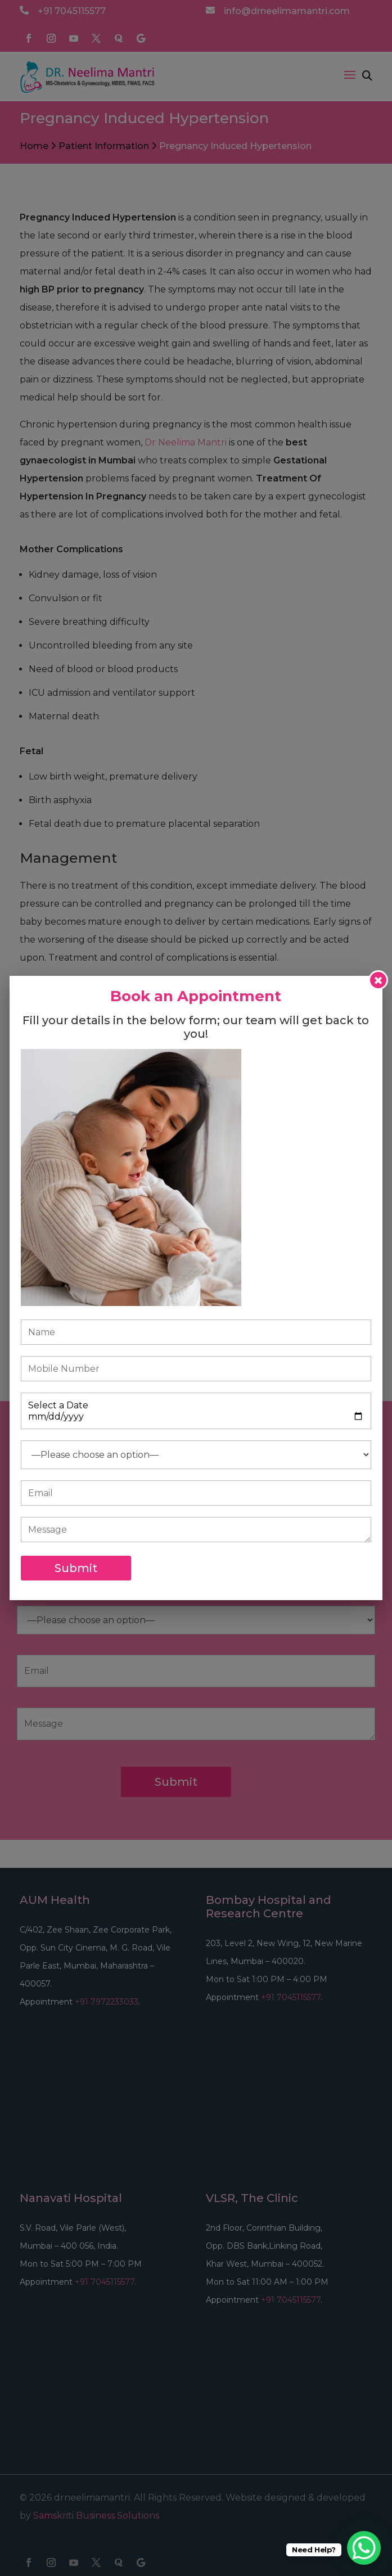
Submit (76, 1568)
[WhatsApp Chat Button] (364, 2548)
